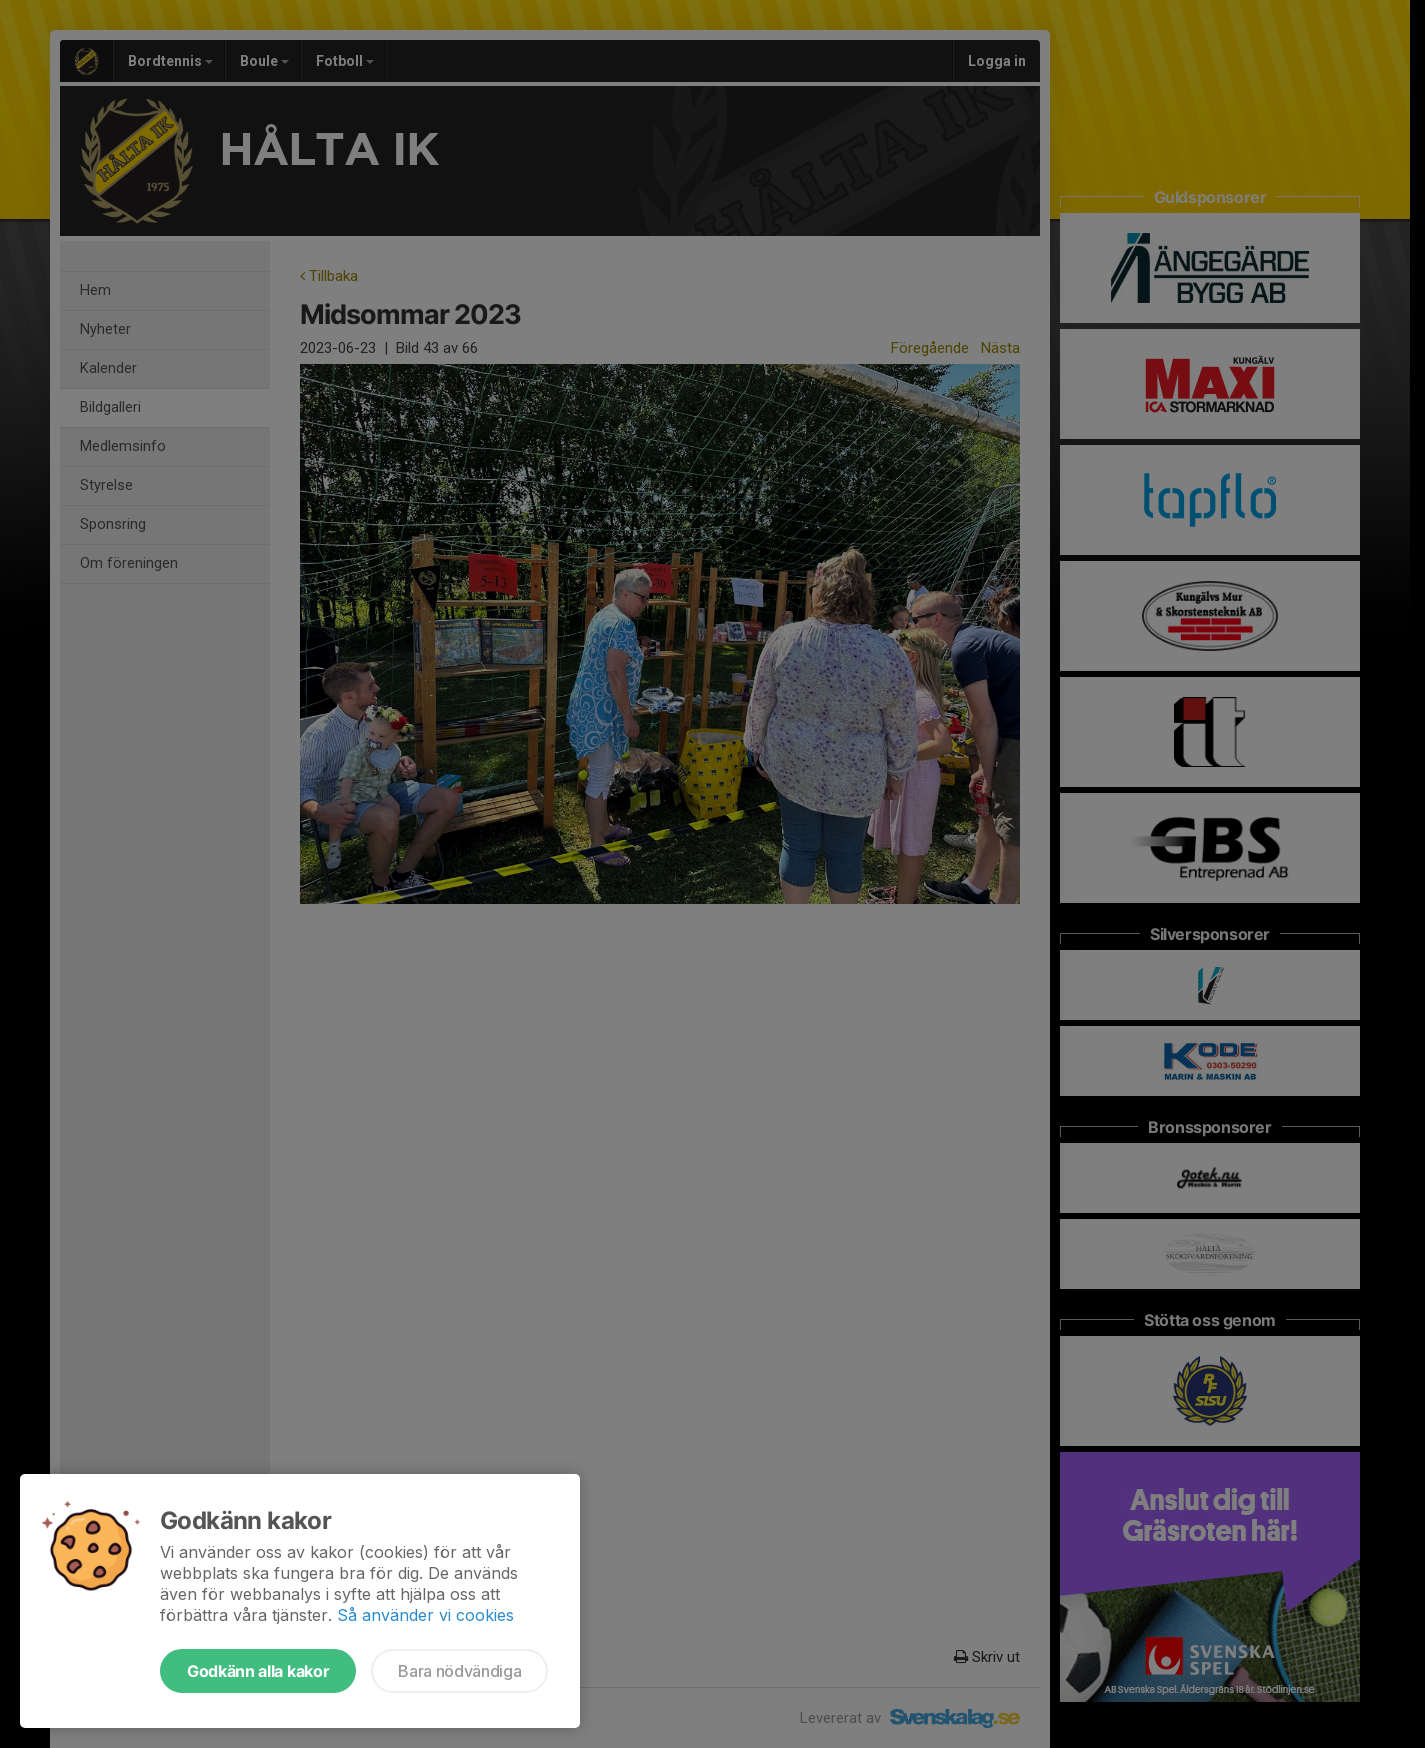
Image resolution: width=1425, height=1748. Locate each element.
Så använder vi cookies (425, 1615)
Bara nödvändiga (459, 1671)
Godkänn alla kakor (258, 1671)
